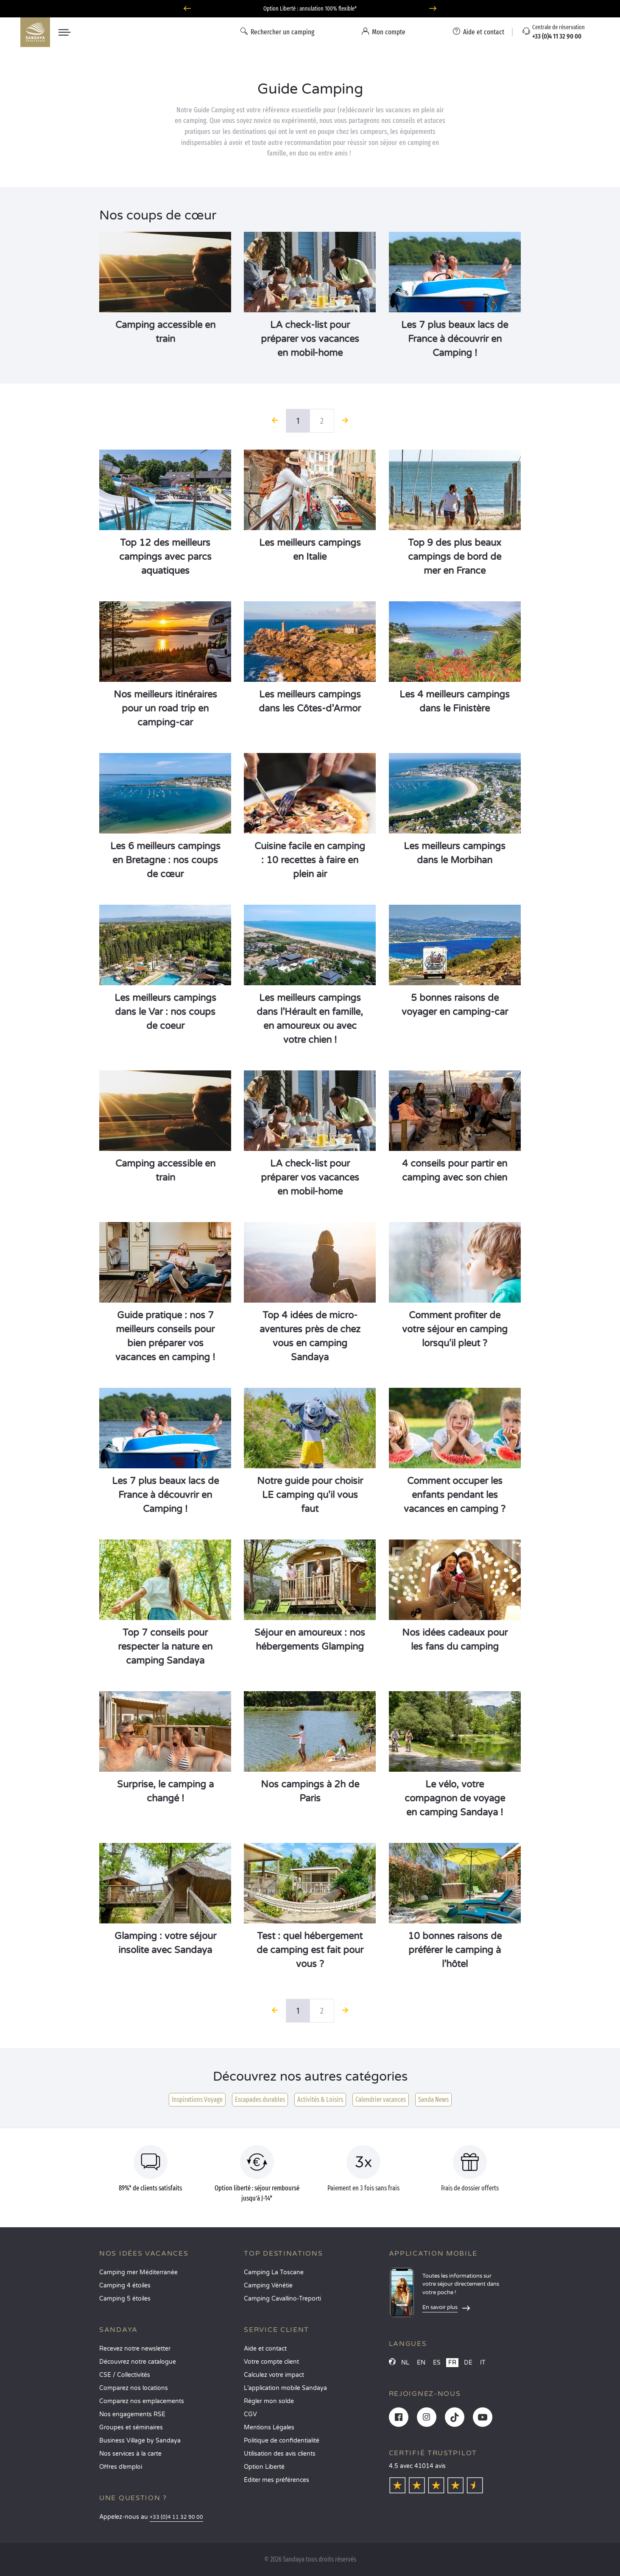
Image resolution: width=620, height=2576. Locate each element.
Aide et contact (265, 2348)
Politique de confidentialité (281, 2440)
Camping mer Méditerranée (138, 2272)
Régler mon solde (269, 2401)
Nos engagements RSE (132, 2414)
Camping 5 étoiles (125, 2298)
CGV (250, 2414)
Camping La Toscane (274, 2272)
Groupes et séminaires (131, 2427)
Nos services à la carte (130, 2453)
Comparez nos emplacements (141, 2401)
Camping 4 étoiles (125, 2285)
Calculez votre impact (274, 2375)
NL (405, 2362)
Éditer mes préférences (276, 2480)
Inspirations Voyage (197, 2099)
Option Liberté (264, 2466)
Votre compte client (271, 2361)
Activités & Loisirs (320, 2099)
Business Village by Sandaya (140, 2440)
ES (437, 2362)
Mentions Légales (269, 2427)
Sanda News (433, 2099)
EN (421, 2362)
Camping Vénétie (268, 2285)
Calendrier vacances (380, 2099)
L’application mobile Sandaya (285, 2388)
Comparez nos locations (133, 2388)
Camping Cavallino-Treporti (282, 2298)
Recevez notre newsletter (134, 2348)
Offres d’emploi (120, 2466)
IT (483, 2362)
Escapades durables (260, 2099)
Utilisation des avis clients (280, 2453)
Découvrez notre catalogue (137, 2361)
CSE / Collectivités (124, 2375)
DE (468, 2362)
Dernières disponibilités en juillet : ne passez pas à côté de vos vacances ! (310, 8)
